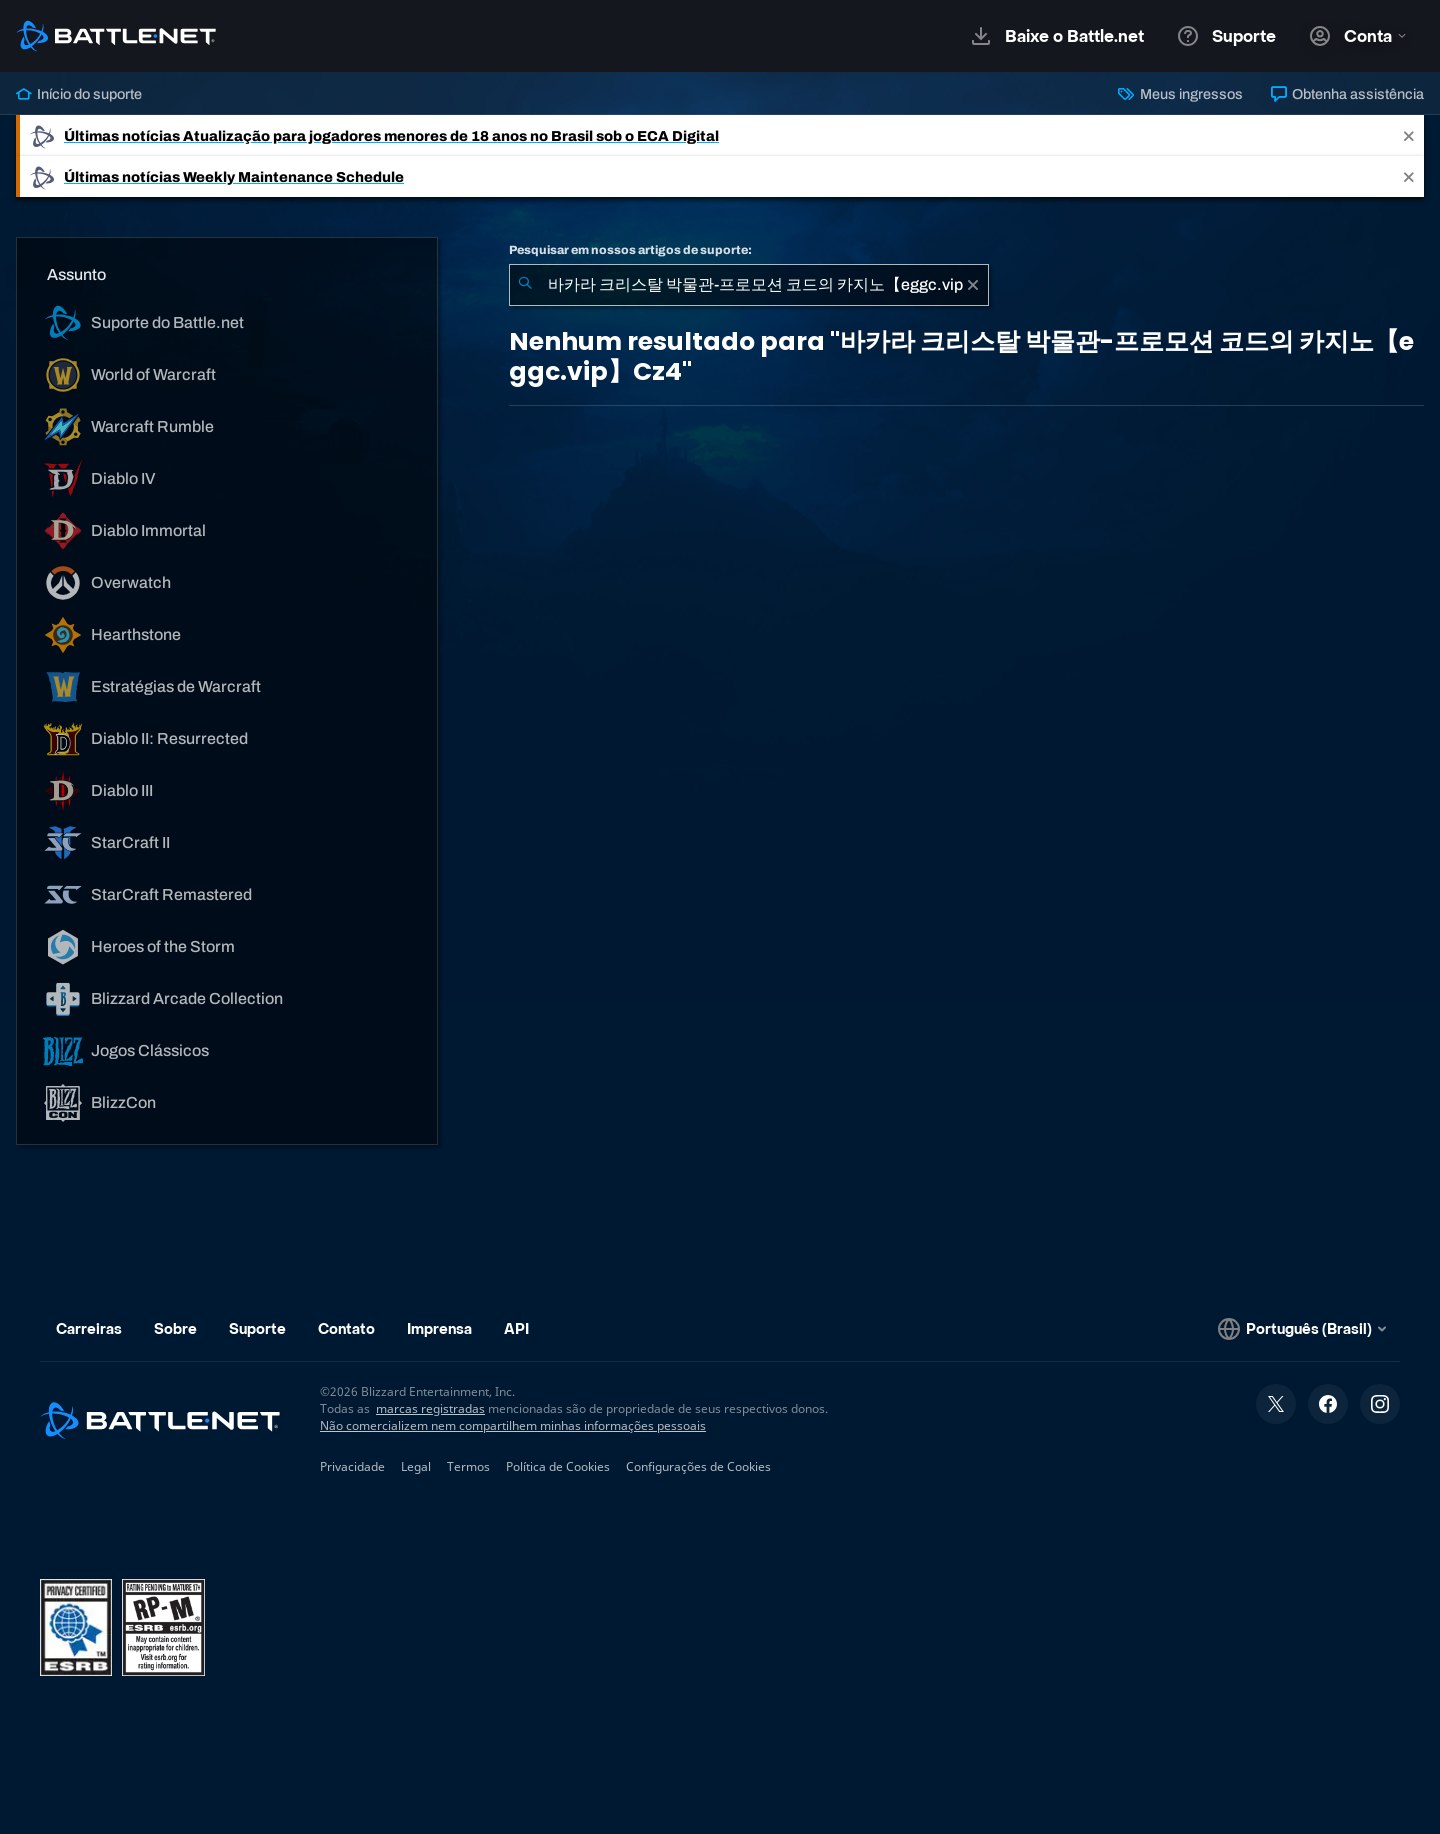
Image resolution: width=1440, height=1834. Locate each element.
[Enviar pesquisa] (525, 285)
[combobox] (749, 285)
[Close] (1409, 135)
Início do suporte (79, 94)
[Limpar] (973, 285)
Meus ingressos (1180, 94)
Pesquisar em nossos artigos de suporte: (630, 250)
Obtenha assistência (1347, 94)
